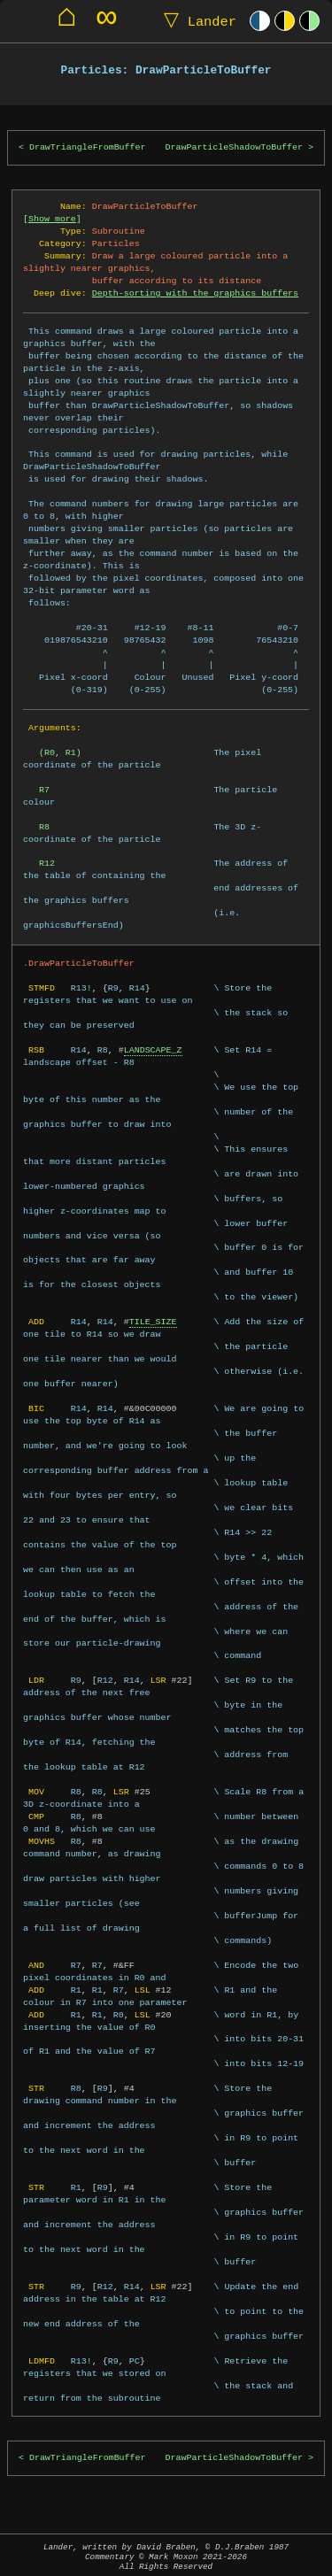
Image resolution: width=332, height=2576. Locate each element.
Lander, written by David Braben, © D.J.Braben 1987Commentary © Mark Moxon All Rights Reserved (166, 2556)
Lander (196, 21)
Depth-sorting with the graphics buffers (195, 293)
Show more (52, 218)
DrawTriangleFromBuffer (87, 147)
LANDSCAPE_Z (153, 1050)
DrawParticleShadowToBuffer (235, 147)
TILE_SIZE (153, 1321)
